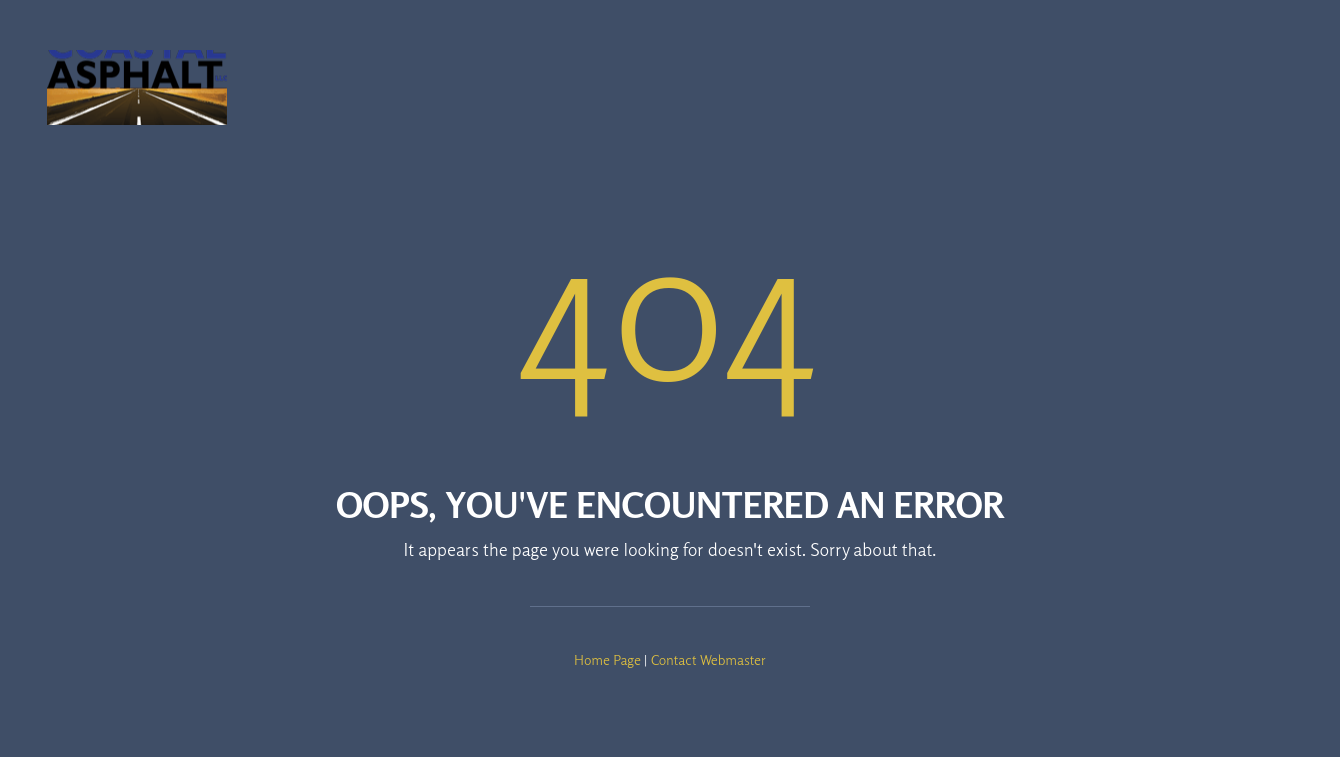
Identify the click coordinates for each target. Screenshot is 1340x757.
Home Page (607, 659)
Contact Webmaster (708, 659)
